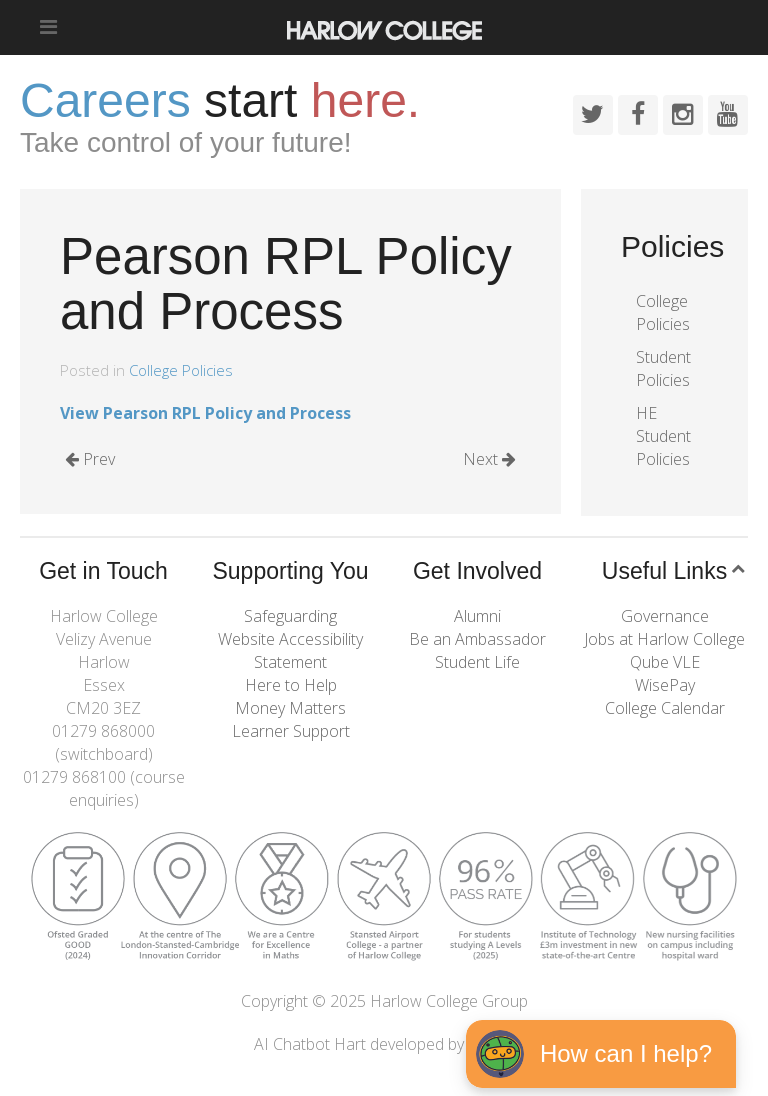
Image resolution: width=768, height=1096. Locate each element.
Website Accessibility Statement (290, 650)
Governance (665, 616)
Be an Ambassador (477, 639)
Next (489, 459)
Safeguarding (290, 616)
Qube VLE (665, 662)
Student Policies (663, 368)
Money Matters (290, 708)
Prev (90, 459)
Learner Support (291, 731)
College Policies (181, 370)
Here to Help (291, 685)
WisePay (665, 685)
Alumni (477, 616)
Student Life (477, 662)
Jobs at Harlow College (664, 639)
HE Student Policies (663, 436)
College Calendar (665, 708)
